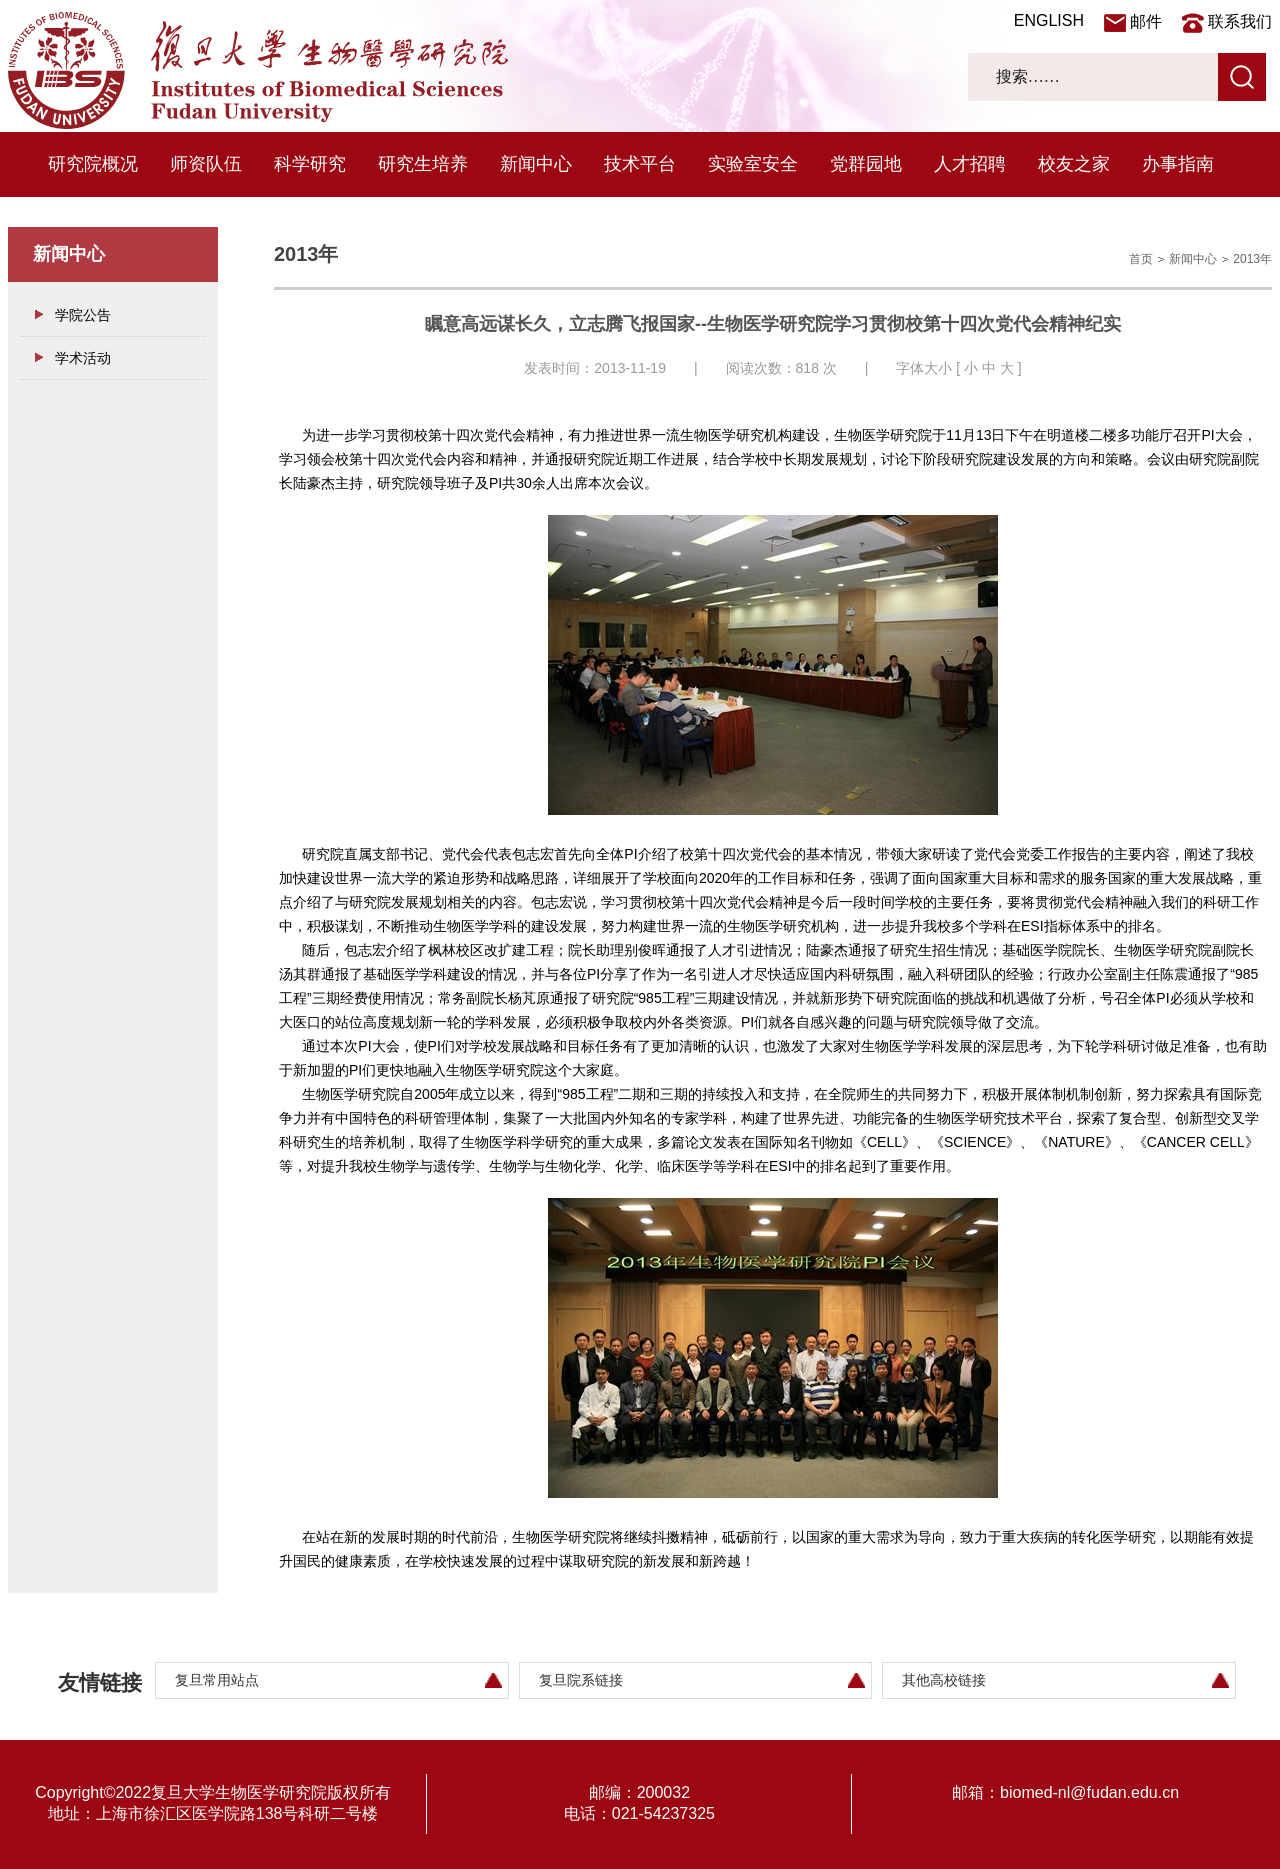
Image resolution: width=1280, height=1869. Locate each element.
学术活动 (83, 358)
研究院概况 (93, 164)
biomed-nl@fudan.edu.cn (1089, 1792)
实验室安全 (753, 164)
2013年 (1252, 259)
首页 (1141, 259)
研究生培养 (423, 164)
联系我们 (1240, 21)
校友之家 (1074, 164)
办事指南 (1178, 164)
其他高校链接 (944, 1680)
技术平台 (640, 164)
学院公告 (83, 315)
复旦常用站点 (217, 1680)
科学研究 (310, 164)
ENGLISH (1049, 20)
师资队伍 (206, 164)
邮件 (1146, 21)
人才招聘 (970, 164)
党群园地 (866, 164)
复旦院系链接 (581, 1680)
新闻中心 (536, 164)
